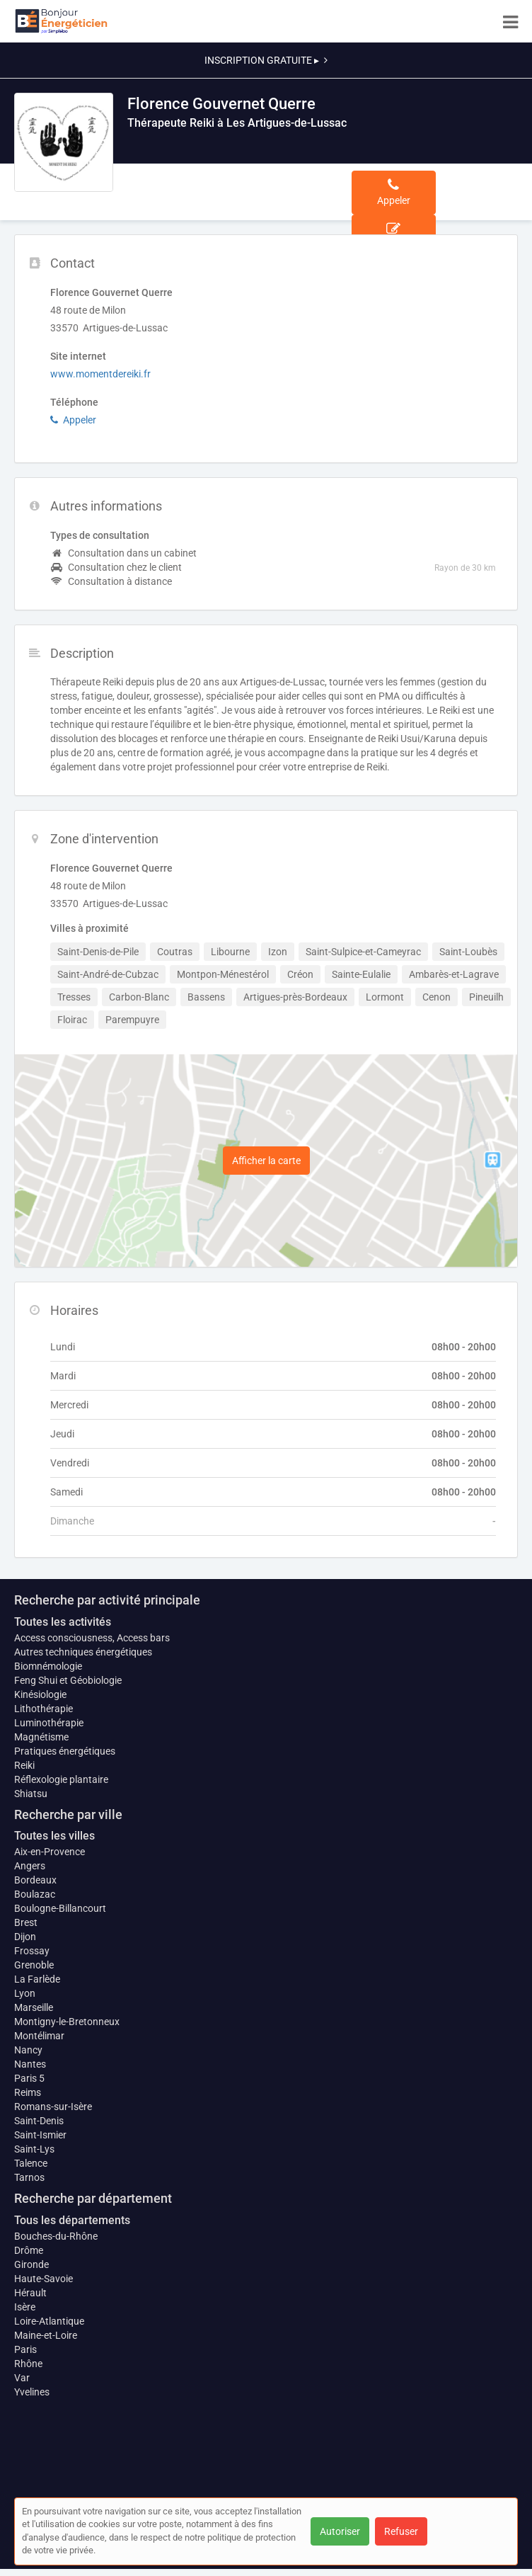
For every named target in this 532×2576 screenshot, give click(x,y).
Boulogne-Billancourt (60, 1908)
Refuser (401, 2531)
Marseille (33, 2007)
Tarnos (29, 2177)
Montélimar (39, 2035)
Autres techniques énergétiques (83, 1652)
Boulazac (34, 1894)
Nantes (30, 2064)
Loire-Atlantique (49, 2321)
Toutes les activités (62, 1622)
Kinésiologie (40, 1694)
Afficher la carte (266, 1160)
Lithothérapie (43, 1708)
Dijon (25, 1936)
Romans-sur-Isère (53, 2106)
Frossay (32, 1950)
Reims (27, 2092)
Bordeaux (35, 1880)
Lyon (24, 1993)
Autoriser (340, 2531)
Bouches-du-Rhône (56, 2236)
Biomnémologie (48, 1666)
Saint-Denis (39, 2120)
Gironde (31, 2264)
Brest (25, 1922)
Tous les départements (72, 2220)
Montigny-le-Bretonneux (67, 2021)
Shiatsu (30, 1793)
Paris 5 (29, 2078)
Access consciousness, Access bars (92, 1637)
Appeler (73, 420)
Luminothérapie (48, 1722)
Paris (25, 2349)
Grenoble (34, 1965)
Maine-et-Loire (45, 2335)
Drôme (28, 2250)
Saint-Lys (34, 2149)
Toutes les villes (54, 1835)
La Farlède (37, 1979)
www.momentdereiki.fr (100, 374)
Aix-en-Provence (49, 1851)
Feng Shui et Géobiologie (68, 1680)
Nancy (28, 2050)
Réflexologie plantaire (61, 1779)
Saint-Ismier (40, 2135)
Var (22, 2377)
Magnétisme (41, 1737)
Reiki (24, 1765)
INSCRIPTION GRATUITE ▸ (266, 60)
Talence (30, 2163)
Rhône (28, 2363)
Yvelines (32, 2392)
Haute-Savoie (43, 2278)
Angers (29, 1865)
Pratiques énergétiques (64, 1751)
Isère (24, 2307)
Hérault (30, 2292)
